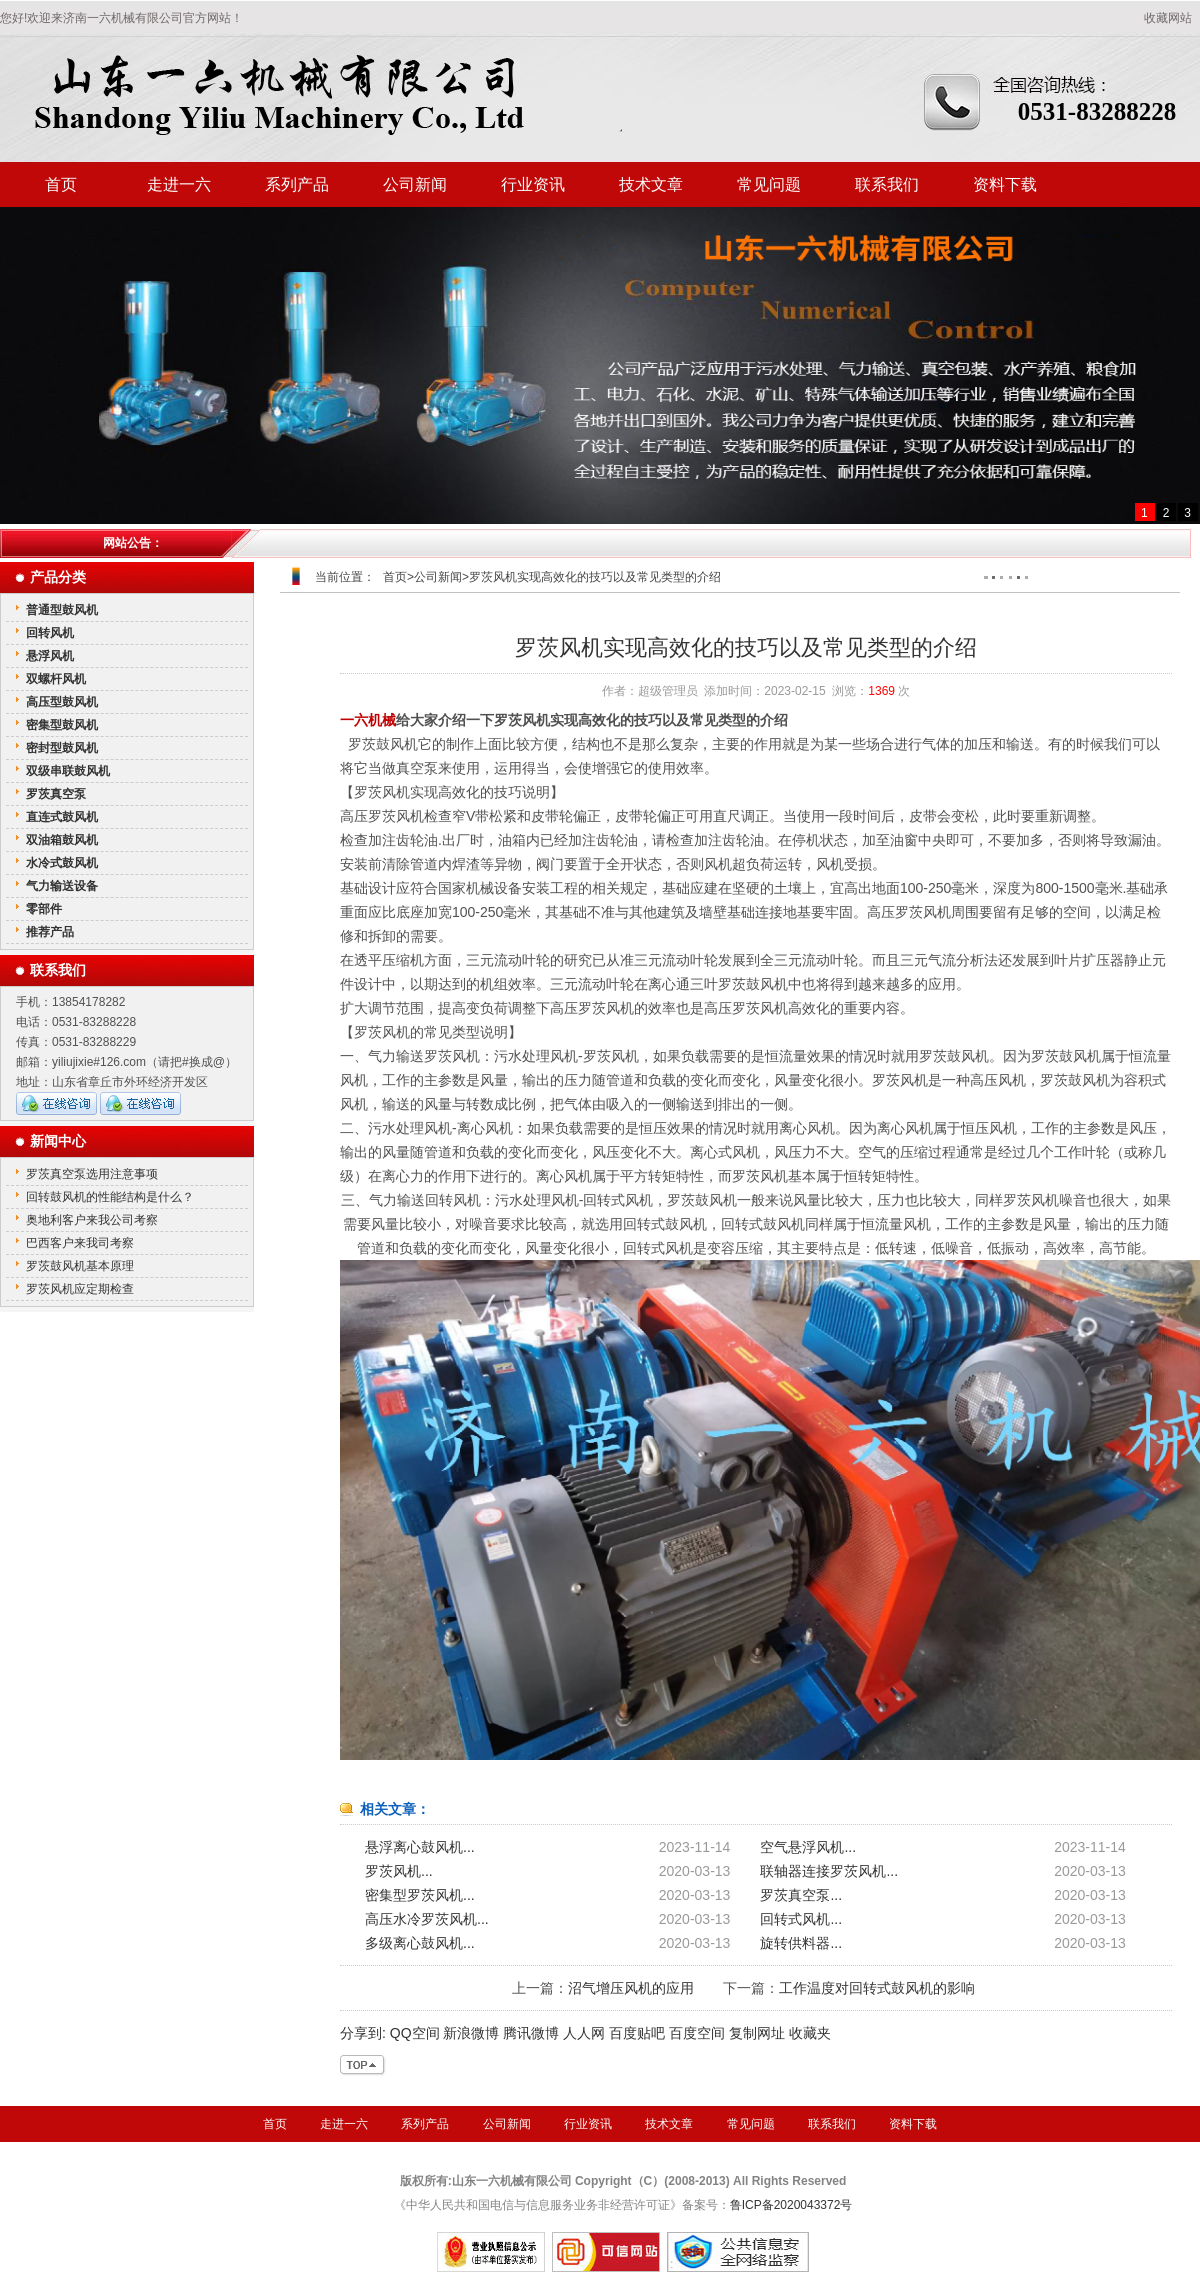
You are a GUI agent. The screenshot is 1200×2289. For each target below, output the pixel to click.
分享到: (363, 2033)
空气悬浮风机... (808, 1847)
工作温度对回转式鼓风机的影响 (877, 1988)
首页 (61, 184)
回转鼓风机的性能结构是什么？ (110, 1197)
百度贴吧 (637, 2033)
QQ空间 (415, 2033)
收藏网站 (1168, 18)
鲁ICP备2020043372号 (791, 2205)
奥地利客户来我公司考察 (92, 1220)
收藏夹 (810, 2033)
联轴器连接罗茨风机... (829, 1871)
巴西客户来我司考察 (80, 1243)
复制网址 (757, 2033)
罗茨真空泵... (801, 1895)
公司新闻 (415, 184)
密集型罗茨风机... (420, 1895)
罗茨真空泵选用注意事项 (92, 1174)
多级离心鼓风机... (420, 1943)
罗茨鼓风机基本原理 (80, 1266)
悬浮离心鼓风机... (420, 1847)
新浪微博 (471, 2033)
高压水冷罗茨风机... (427, 1919)
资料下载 (1005, 184)
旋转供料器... (801, 1943)
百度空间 (697, 2033)
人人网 (584, 2033)
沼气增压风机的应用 (631, 1988)
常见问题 (769, 184)
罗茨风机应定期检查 (80, 1289)
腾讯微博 (531, 2033)
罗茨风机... (399, 1871)
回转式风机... (801, 1919)
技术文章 (651, 184)
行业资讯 (533, 184)
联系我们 (887, 184)
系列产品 (297, 184)
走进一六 (179, 184)
